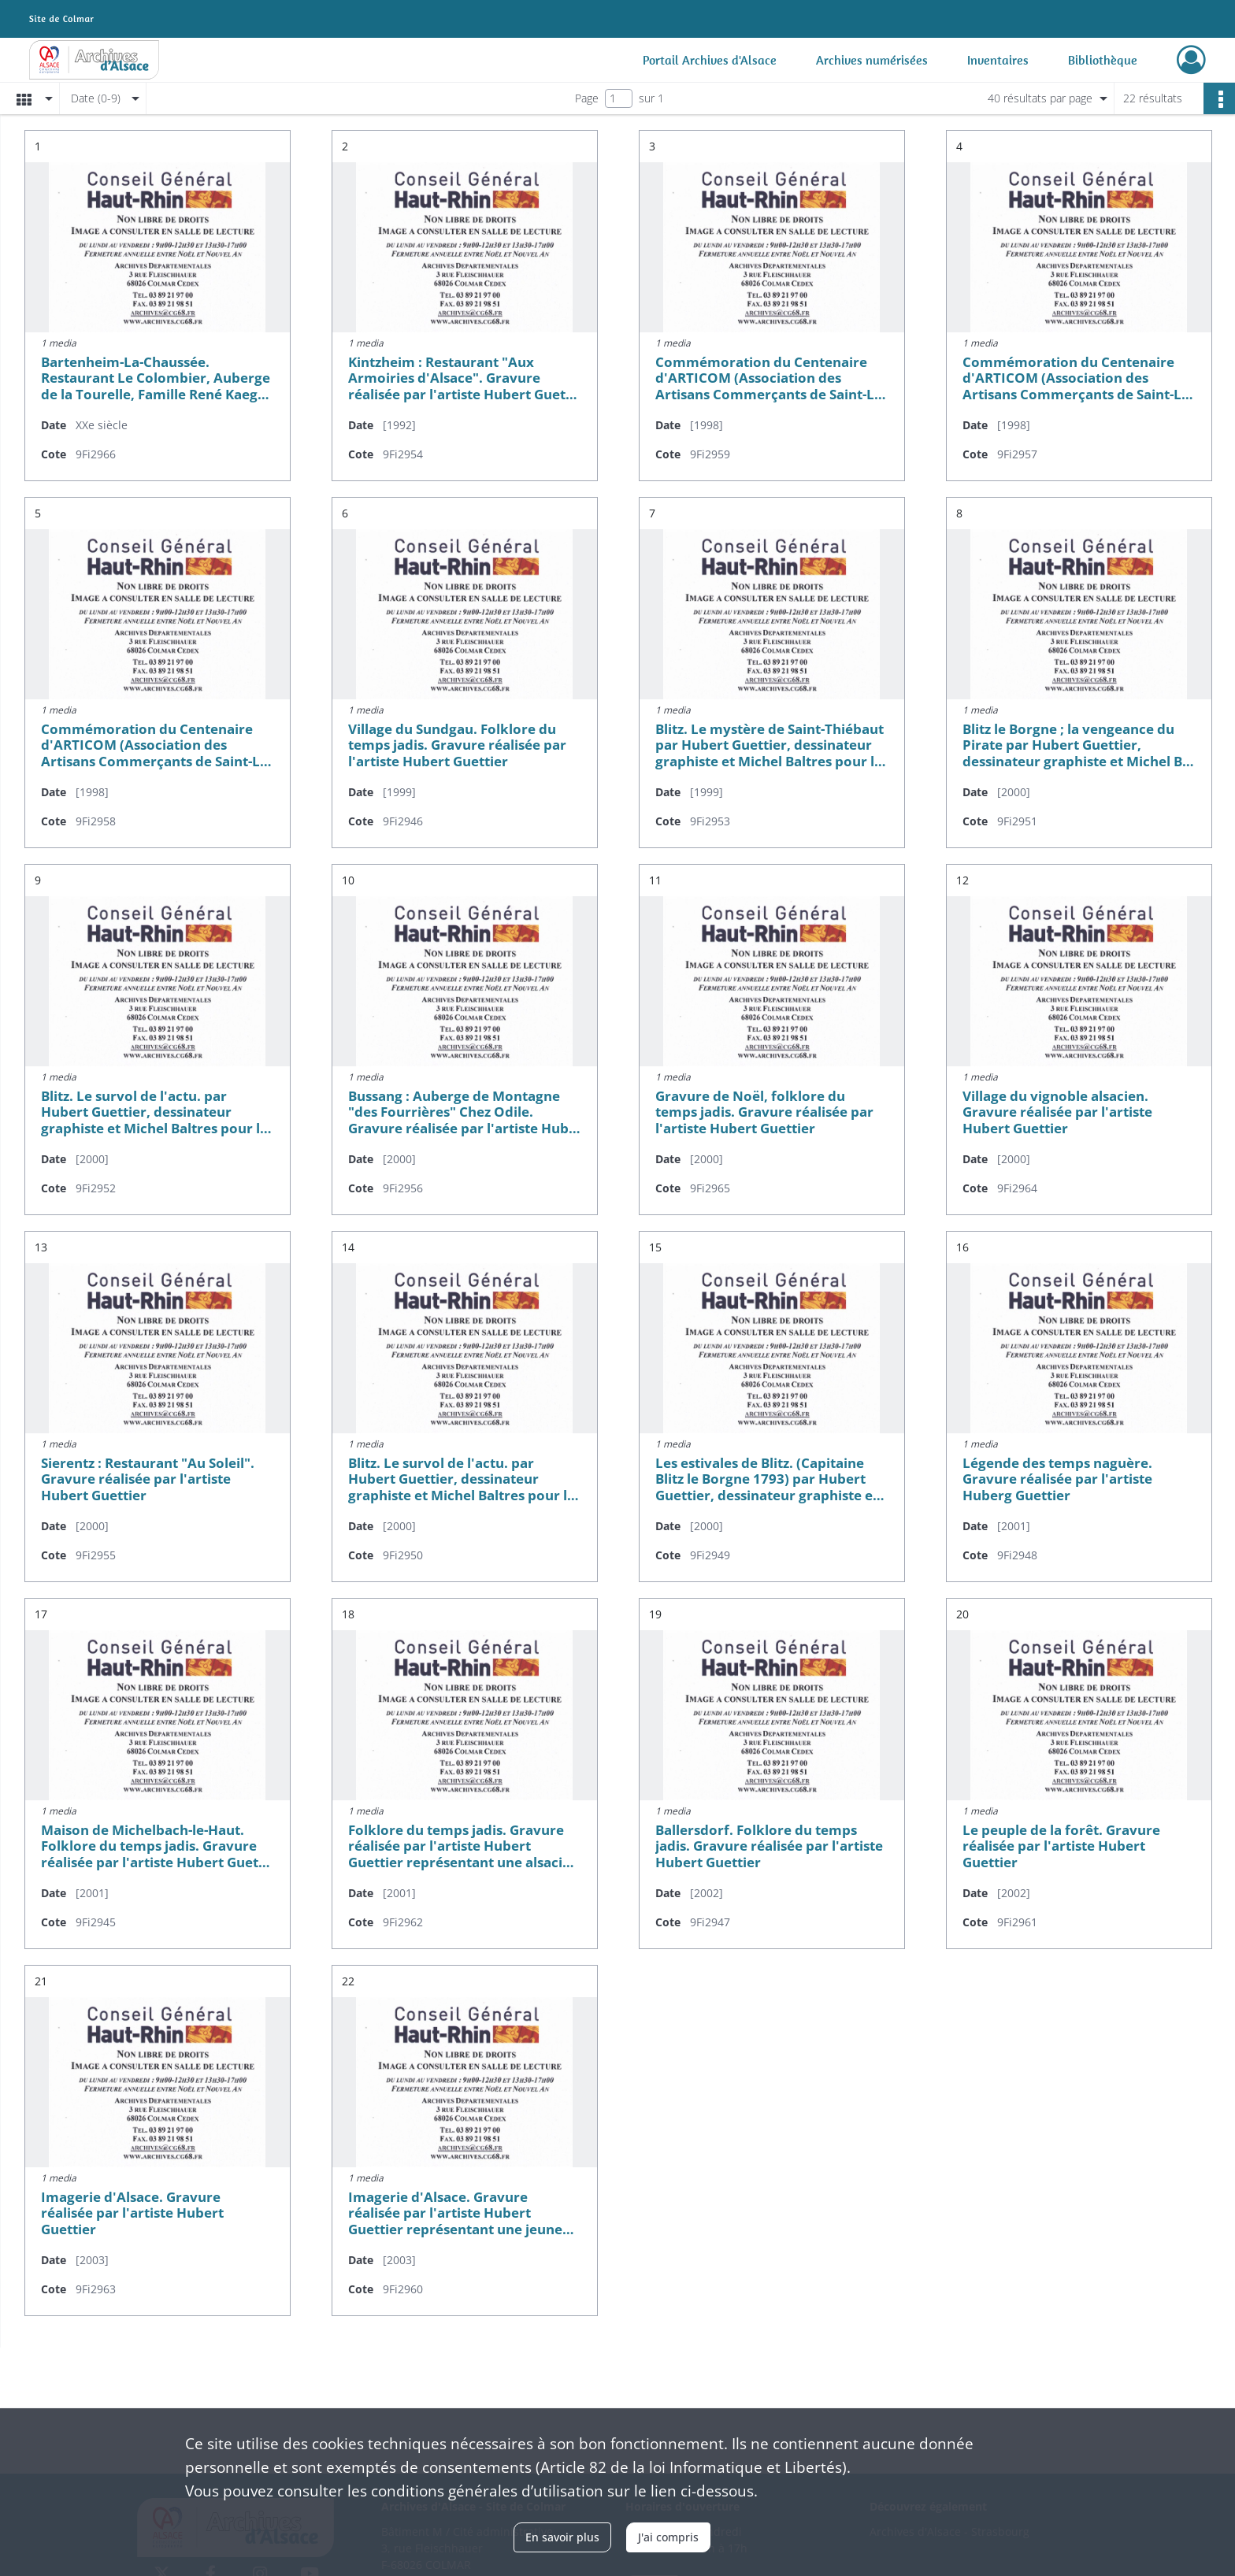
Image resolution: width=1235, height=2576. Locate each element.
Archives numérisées (872, 60)
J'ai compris (668, 2537)
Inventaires (998, 60)
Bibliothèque (1102, 60)
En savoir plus (562, 2537)
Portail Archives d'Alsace (710, 60)
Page (587, 98)
